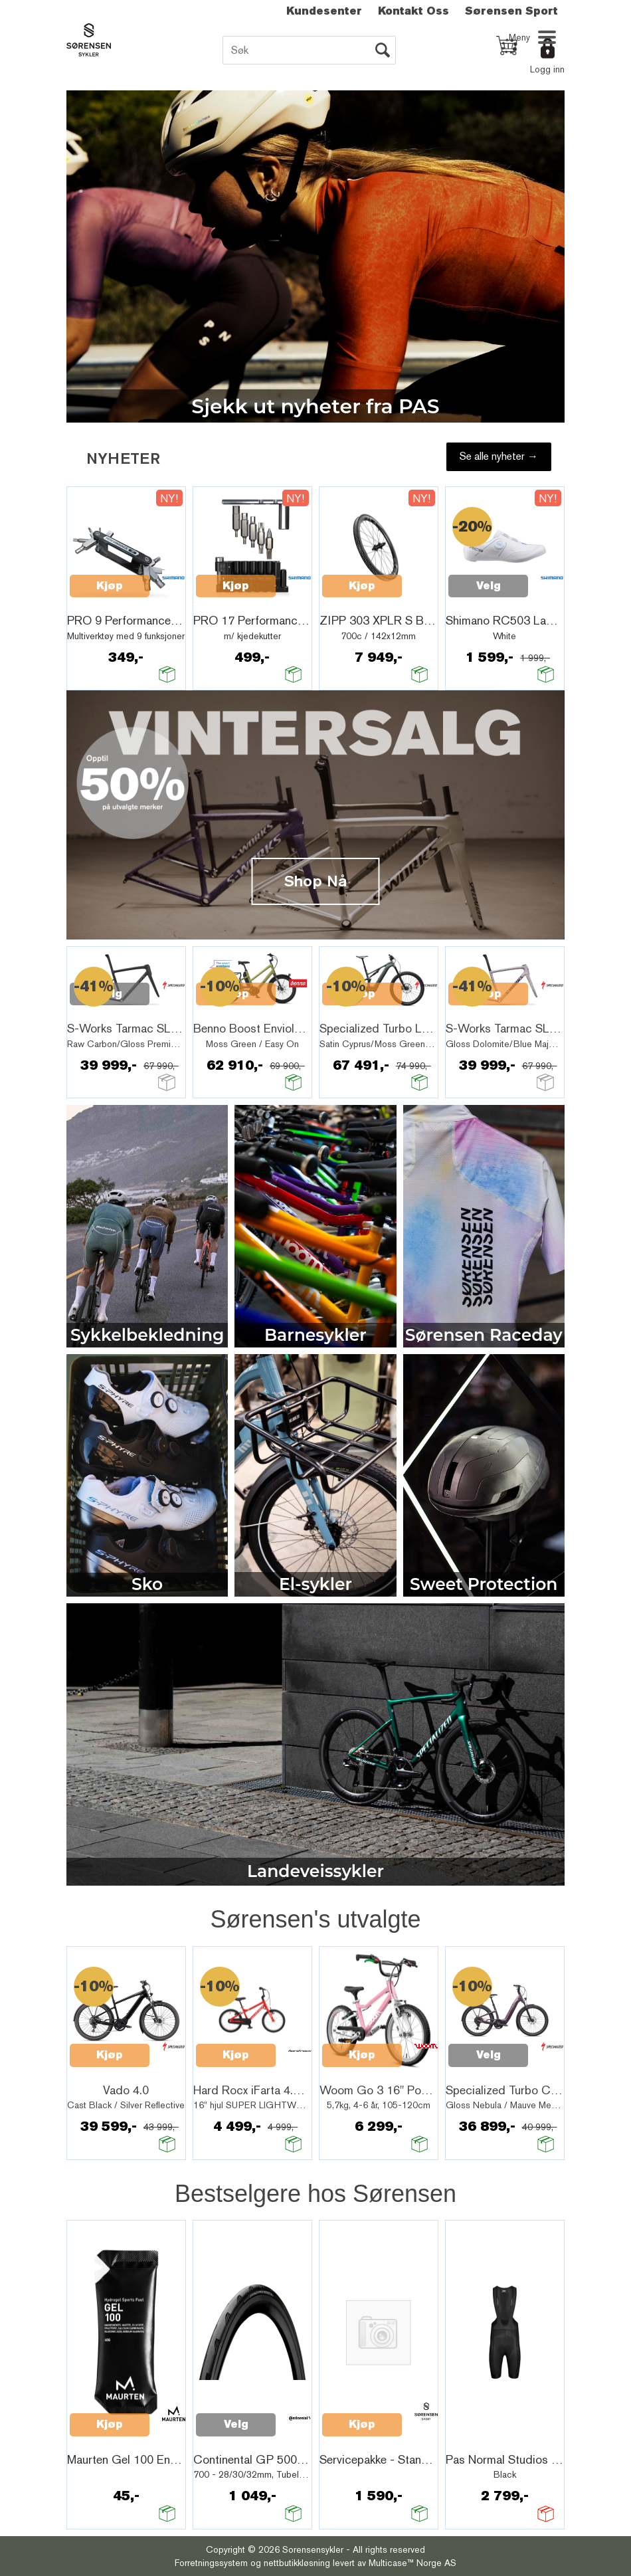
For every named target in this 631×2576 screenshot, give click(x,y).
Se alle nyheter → (499, 456)
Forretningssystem (211, 2562)
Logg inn (547, 69)
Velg (488, 585)
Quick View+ (104, 601)
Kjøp (109, 585)
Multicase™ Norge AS (412, 2562)
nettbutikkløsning (297, 2562)
